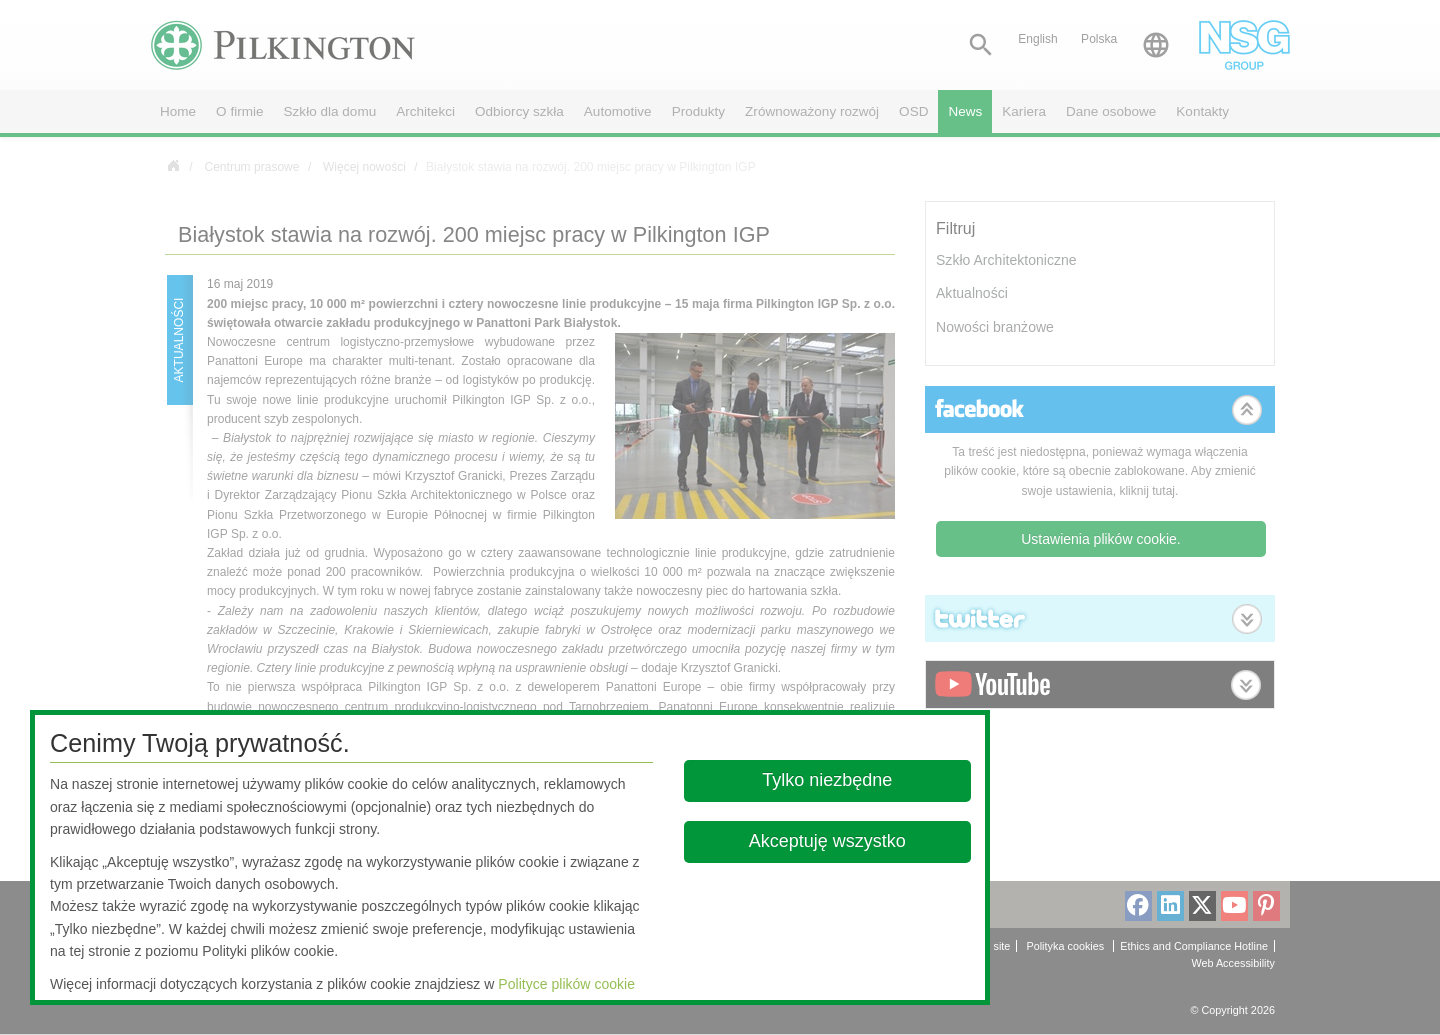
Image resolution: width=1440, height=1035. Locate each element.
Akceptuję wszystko (827, 841)
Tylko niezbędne (828, 780)
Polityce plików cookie (566, 984)
